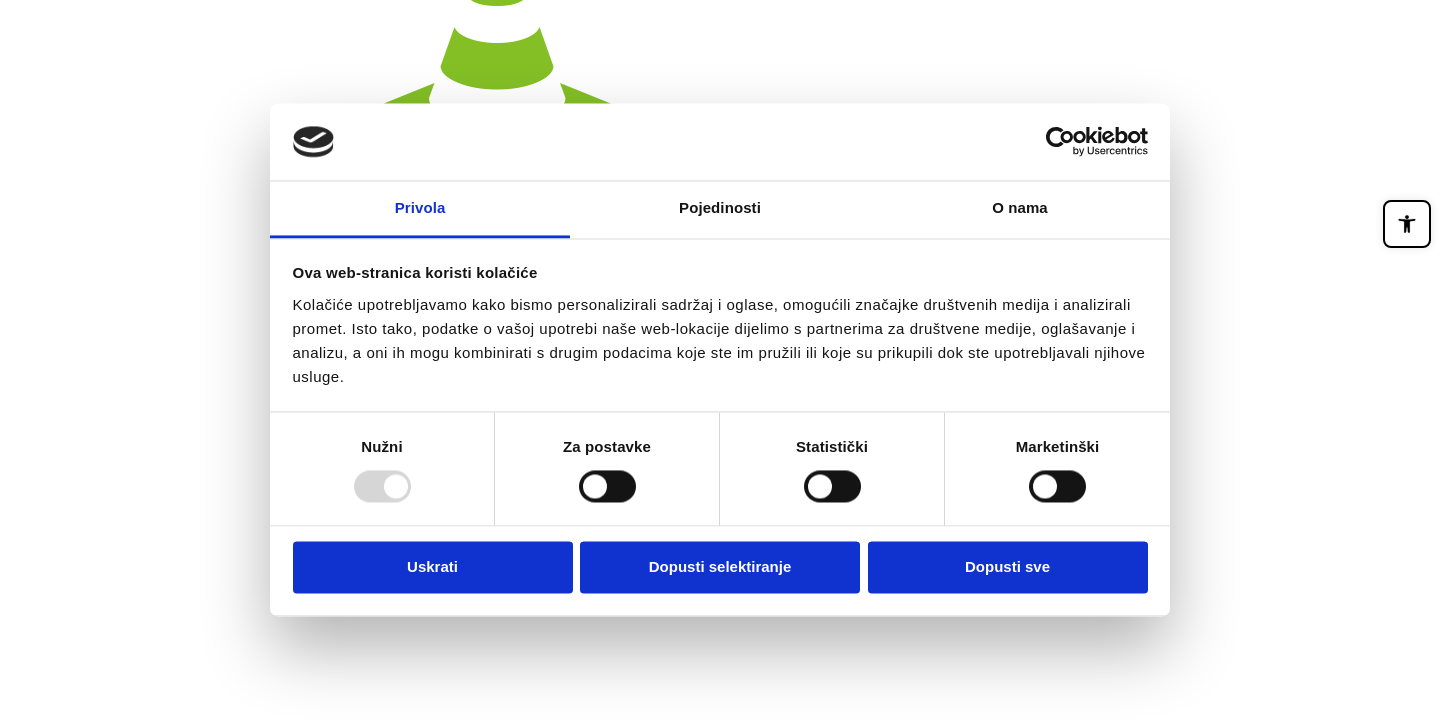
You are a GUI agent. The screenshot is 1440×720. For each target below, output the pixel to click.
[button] (1407, 224)
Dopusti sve (1007, 566)
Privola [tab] (420, 207)
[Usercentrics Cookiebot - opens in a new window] (1060, 142)
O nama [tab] (1020, 207)
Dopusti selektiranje (720, 566)
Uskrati (432, 566)
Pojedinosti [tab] (720, 207)
